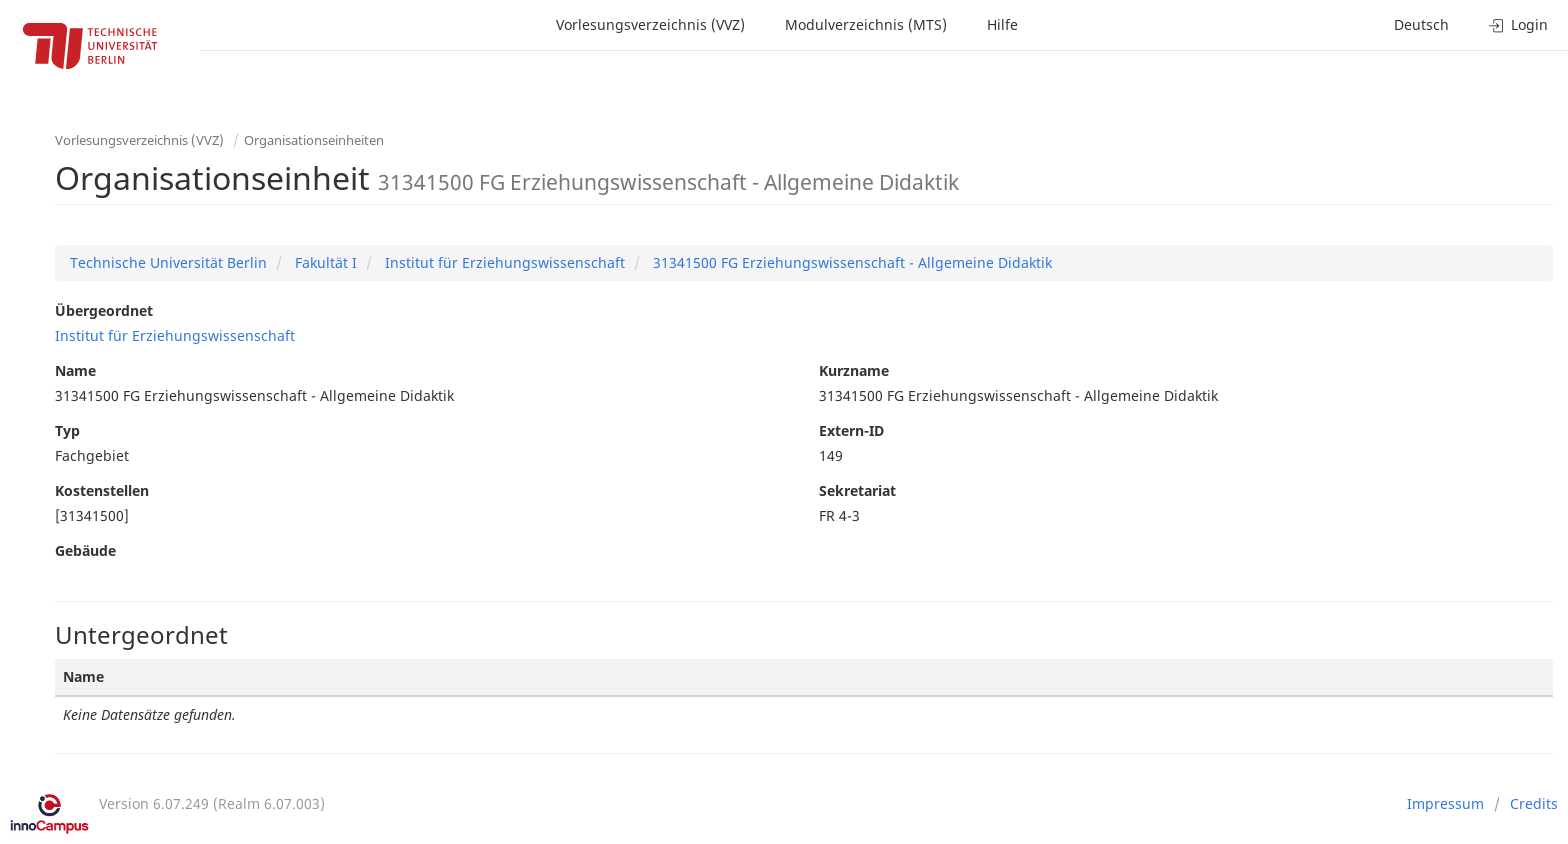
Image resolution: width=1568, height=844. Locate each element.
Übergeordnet (104, 310)
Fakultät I (324, 262)
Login (1518, 24)
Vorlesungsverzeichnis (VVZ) (650, 24)
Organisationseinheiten (314, 140)
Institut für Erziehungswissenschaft (503, 262)
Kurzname (854, 370)
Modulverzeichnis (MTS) (866, 24)
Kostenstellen (102, 490)
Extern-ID (851, 430)
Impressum (1445, 803)
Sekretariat (857, 490)
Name (75, 370)
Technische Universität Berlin (168, 262)
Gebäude (85, 550)
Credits (1534, 803)
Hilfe (1002, 24)
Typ (67, 430)
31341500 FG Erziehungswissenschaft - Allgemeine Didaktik (850, 262)
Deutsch (1421, 24)
